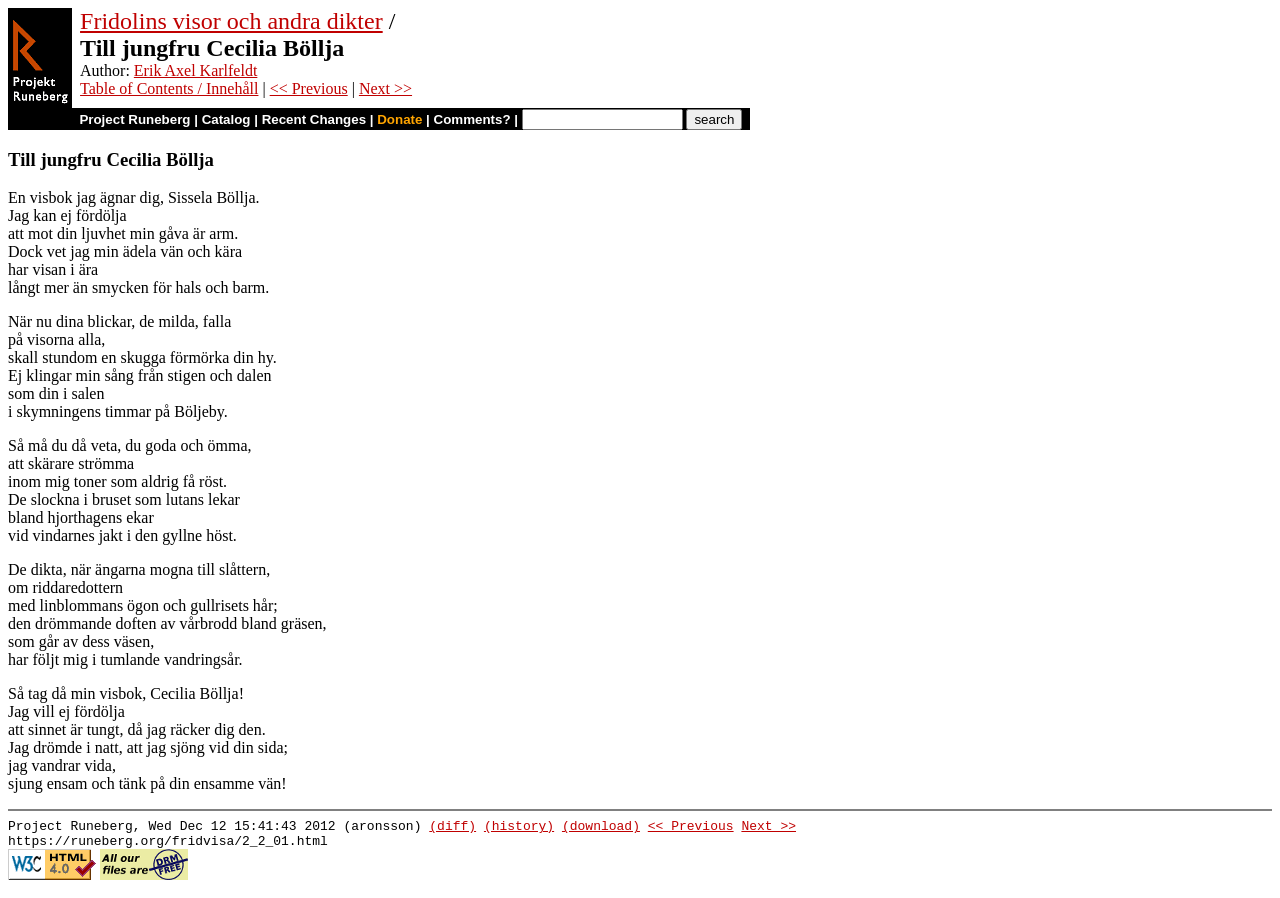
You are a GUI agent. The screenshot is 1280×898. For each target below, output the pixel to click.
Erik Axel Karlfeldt (196, 70)
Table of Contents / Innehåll (169, 88)
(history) (519, 828)
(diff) (452, 828)
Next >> (385, 88)
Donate (399, 119)
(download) (601, 828)
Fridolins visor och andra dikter (231, 21)
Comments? (472, 119)
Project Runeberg (134, 119)
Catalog (226, 119)
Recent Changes (314, 119)
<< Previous (309, 88)
